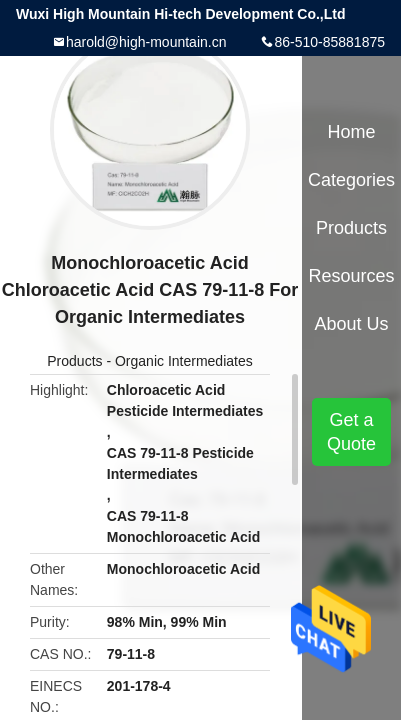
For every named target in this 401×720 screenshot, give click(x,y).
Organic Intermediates (184, 361)
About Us (352, 324)
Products (74, 361)
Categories (351, 180)
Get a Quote (351, 432)
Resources (352, 276)
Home (352, 132)
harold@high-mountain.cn (146, 42)
